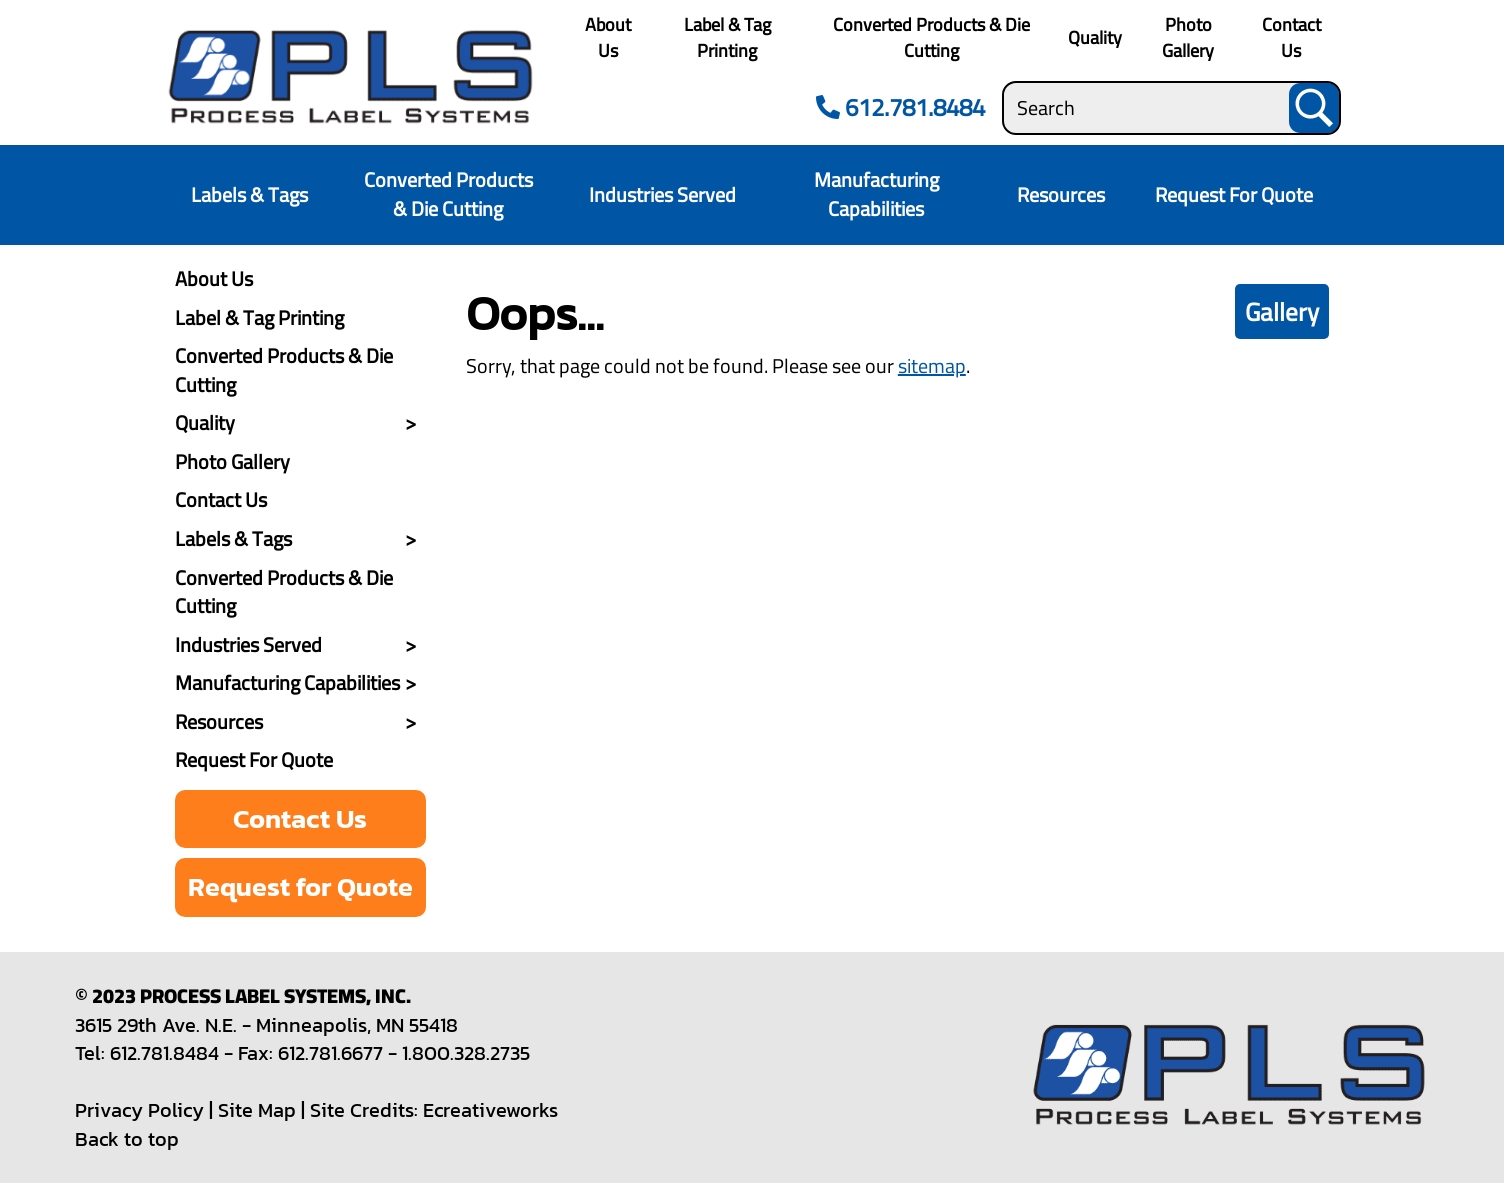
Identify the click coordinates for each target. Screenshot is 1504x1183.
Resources (1061, 194)
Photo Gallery (1188, 37)
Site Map (257, 1110)
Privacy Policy (139, 1110)
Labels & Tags (249, 194)
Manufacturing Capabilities (876, 194)
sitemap (932, 365)
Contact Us (1291, 37)
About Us (608, 37)
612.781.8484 (897, 107)
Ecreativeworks (490, 1110)
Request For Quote (1234, 194)
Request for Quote (300, 886)
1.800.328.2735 (466, 1053)
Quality (1095, 37)
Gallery (1282, 311)
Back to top (127, 1139)
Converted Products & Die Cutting (931, 37)
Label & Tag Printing (727, 37)
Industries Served (662, 194)
